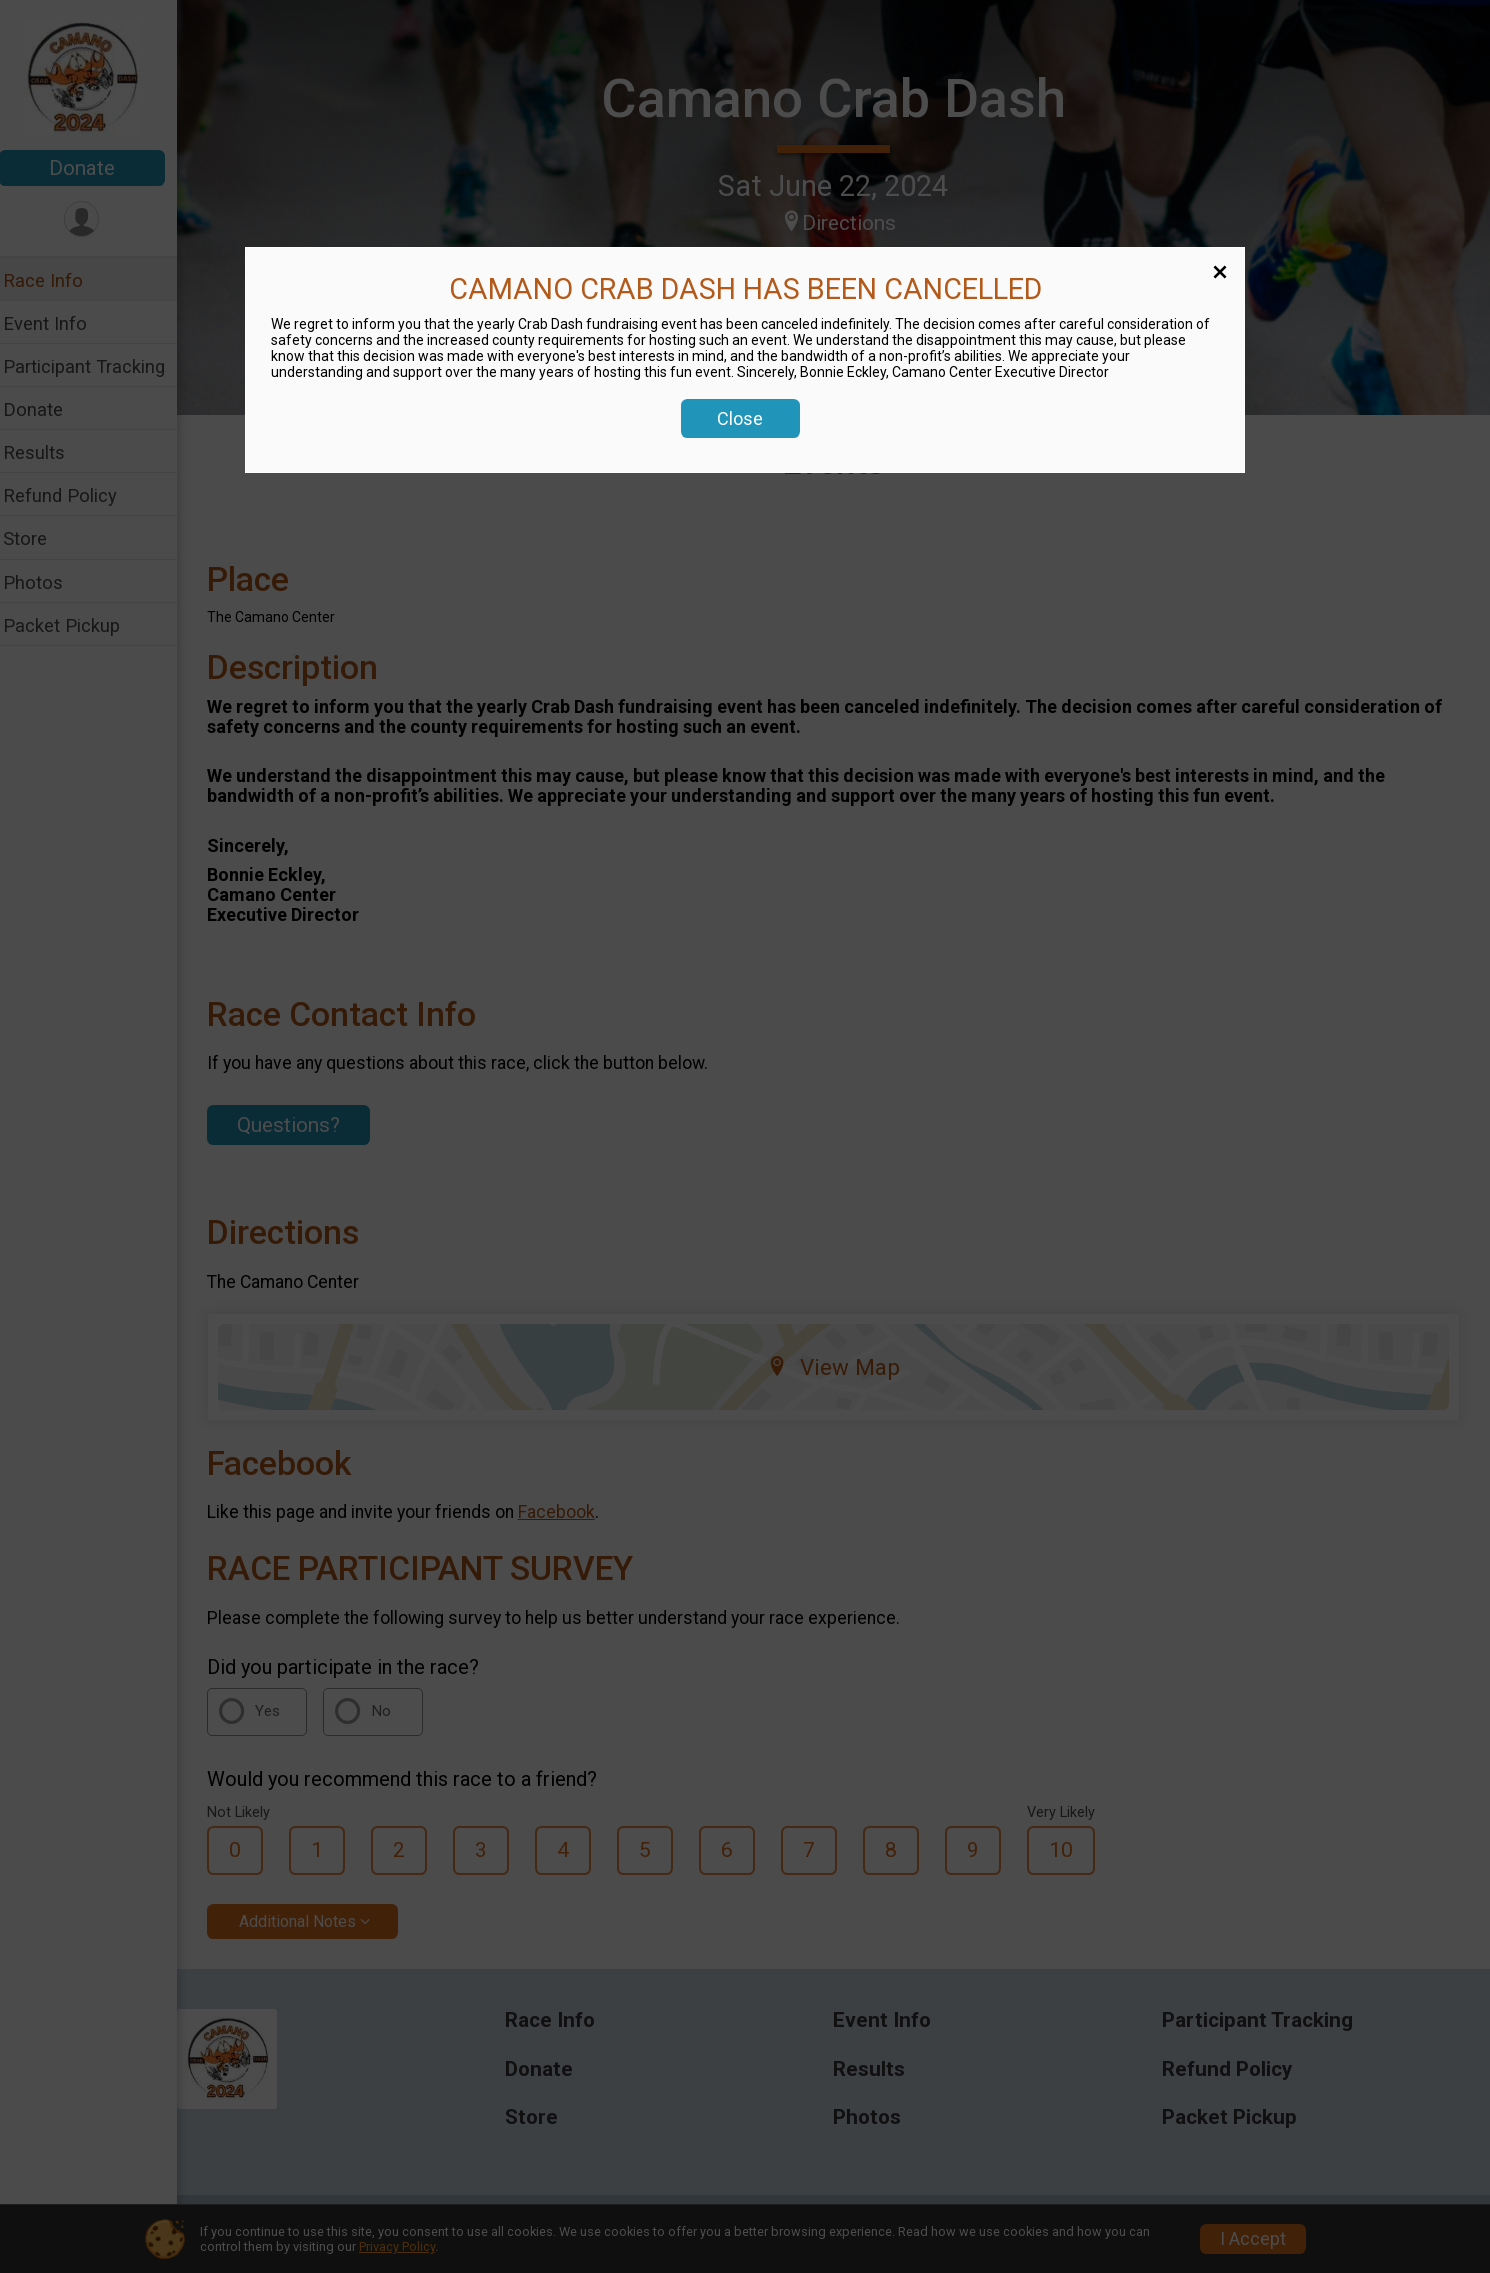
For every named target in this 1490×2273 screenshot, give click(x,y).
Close (740, 418)
